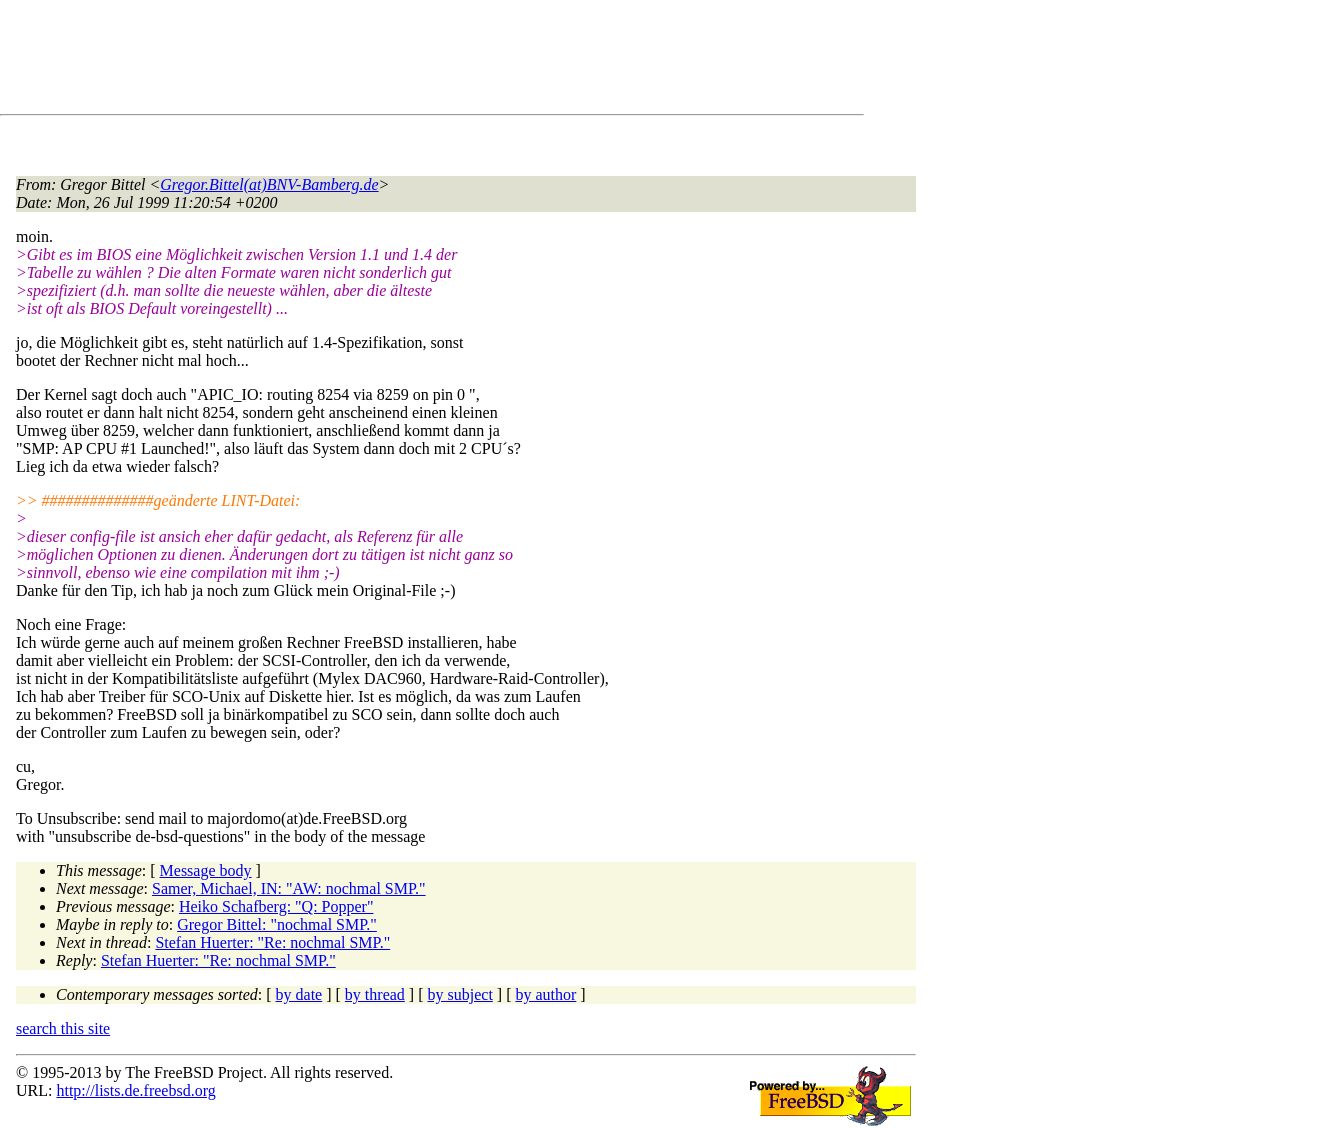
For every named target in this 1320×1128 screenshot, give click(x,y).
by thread (375, 994)
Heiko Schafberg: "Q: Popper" (276, 906)
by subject (460, 994)
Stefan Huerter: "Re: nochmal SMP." (272, 942)
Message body (206, 870)
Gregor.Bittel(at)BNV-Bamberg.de (269, 184)
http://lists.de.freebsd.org (135, 1090)
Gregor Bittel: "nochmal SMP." (277, 924)
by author (545, 994)
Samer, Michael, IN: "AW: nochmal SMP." (289, 888)
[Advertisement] (380, 61)
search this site (63, 1028)
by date (299, 994)
